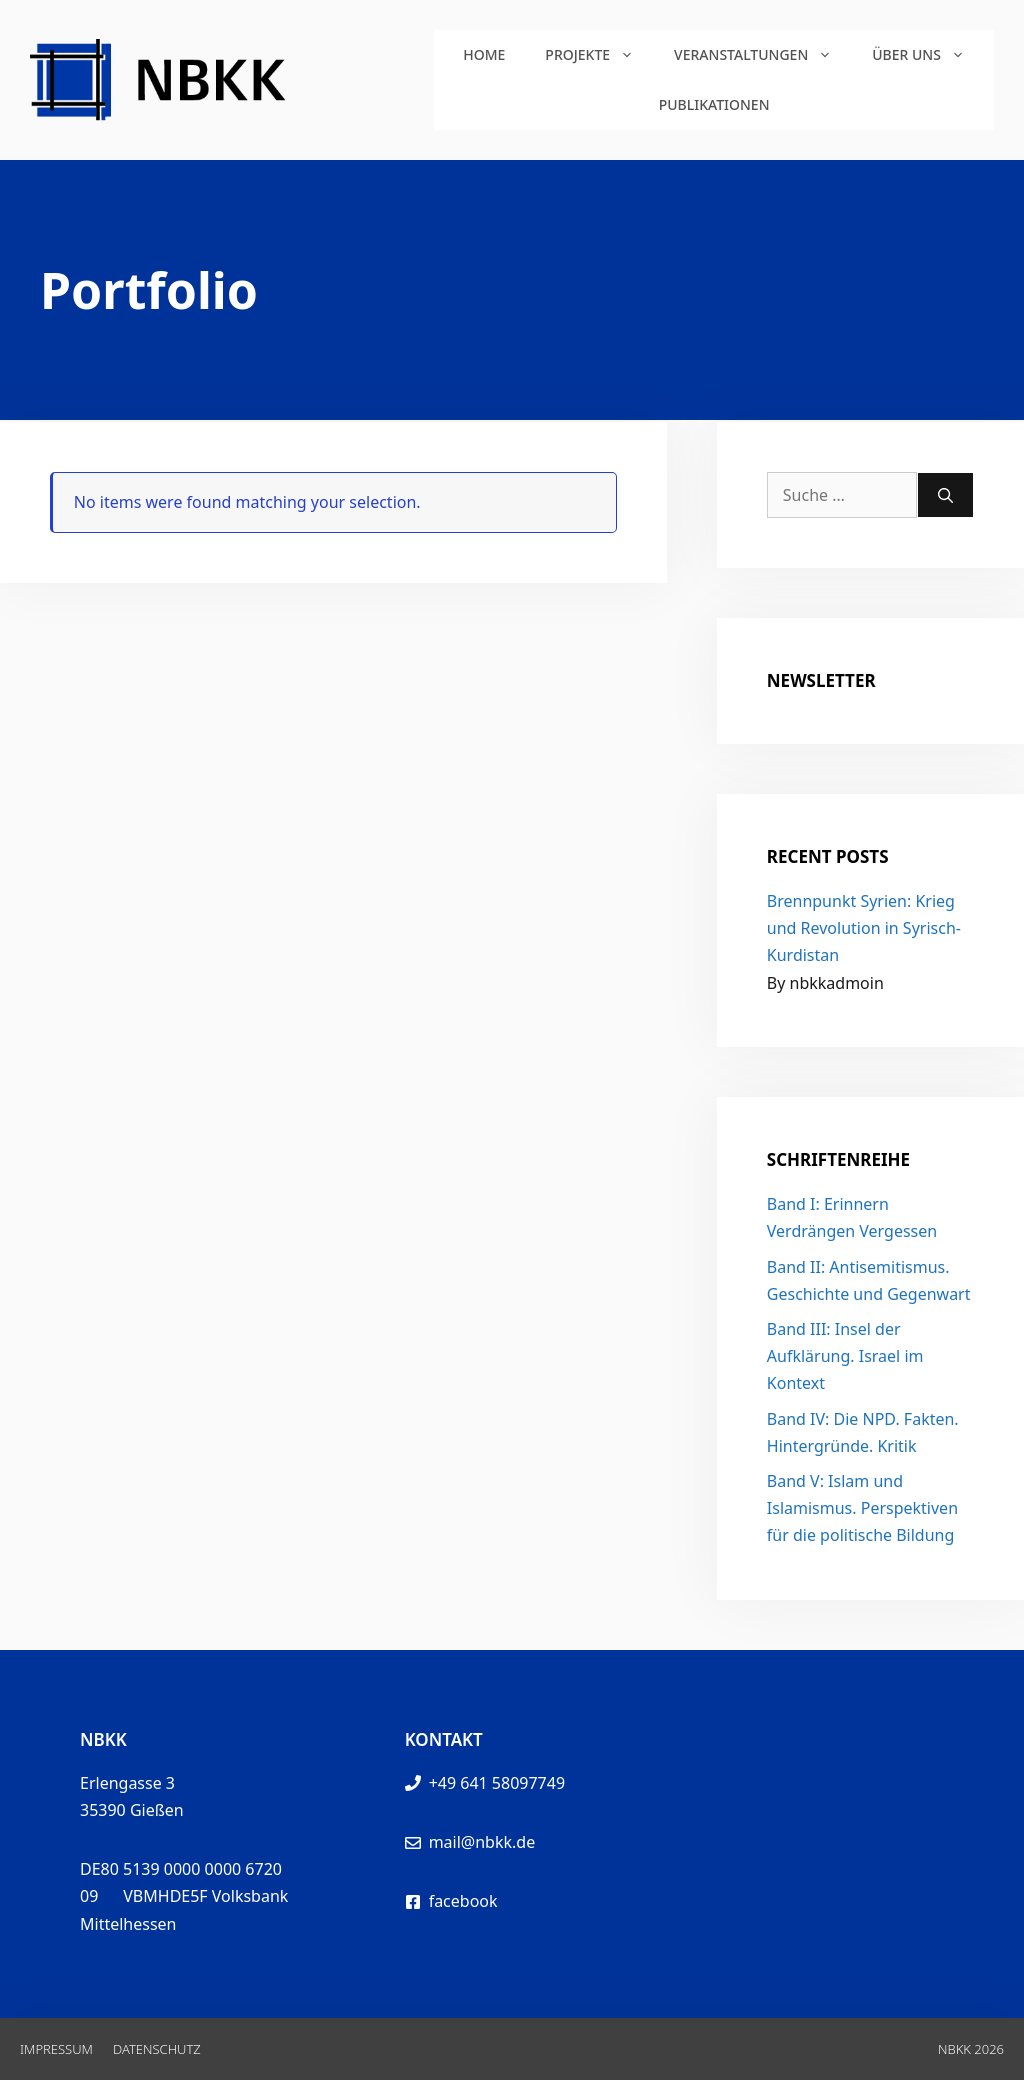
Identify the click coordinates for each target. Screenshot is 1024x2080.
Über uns (928, 55)
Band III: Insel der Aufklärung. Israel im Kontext (845, 1356)
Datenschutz (157, 2049)
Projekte (599, 55)
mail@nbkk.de (482, 1842)
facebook (463, 1901)
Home (484, 54)
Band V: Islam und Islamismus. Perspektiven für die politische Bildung (862, 1508)
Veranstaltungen (763, 55)
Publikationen (714, 104)
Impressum (56, 2049)
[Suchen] (945, 495)
